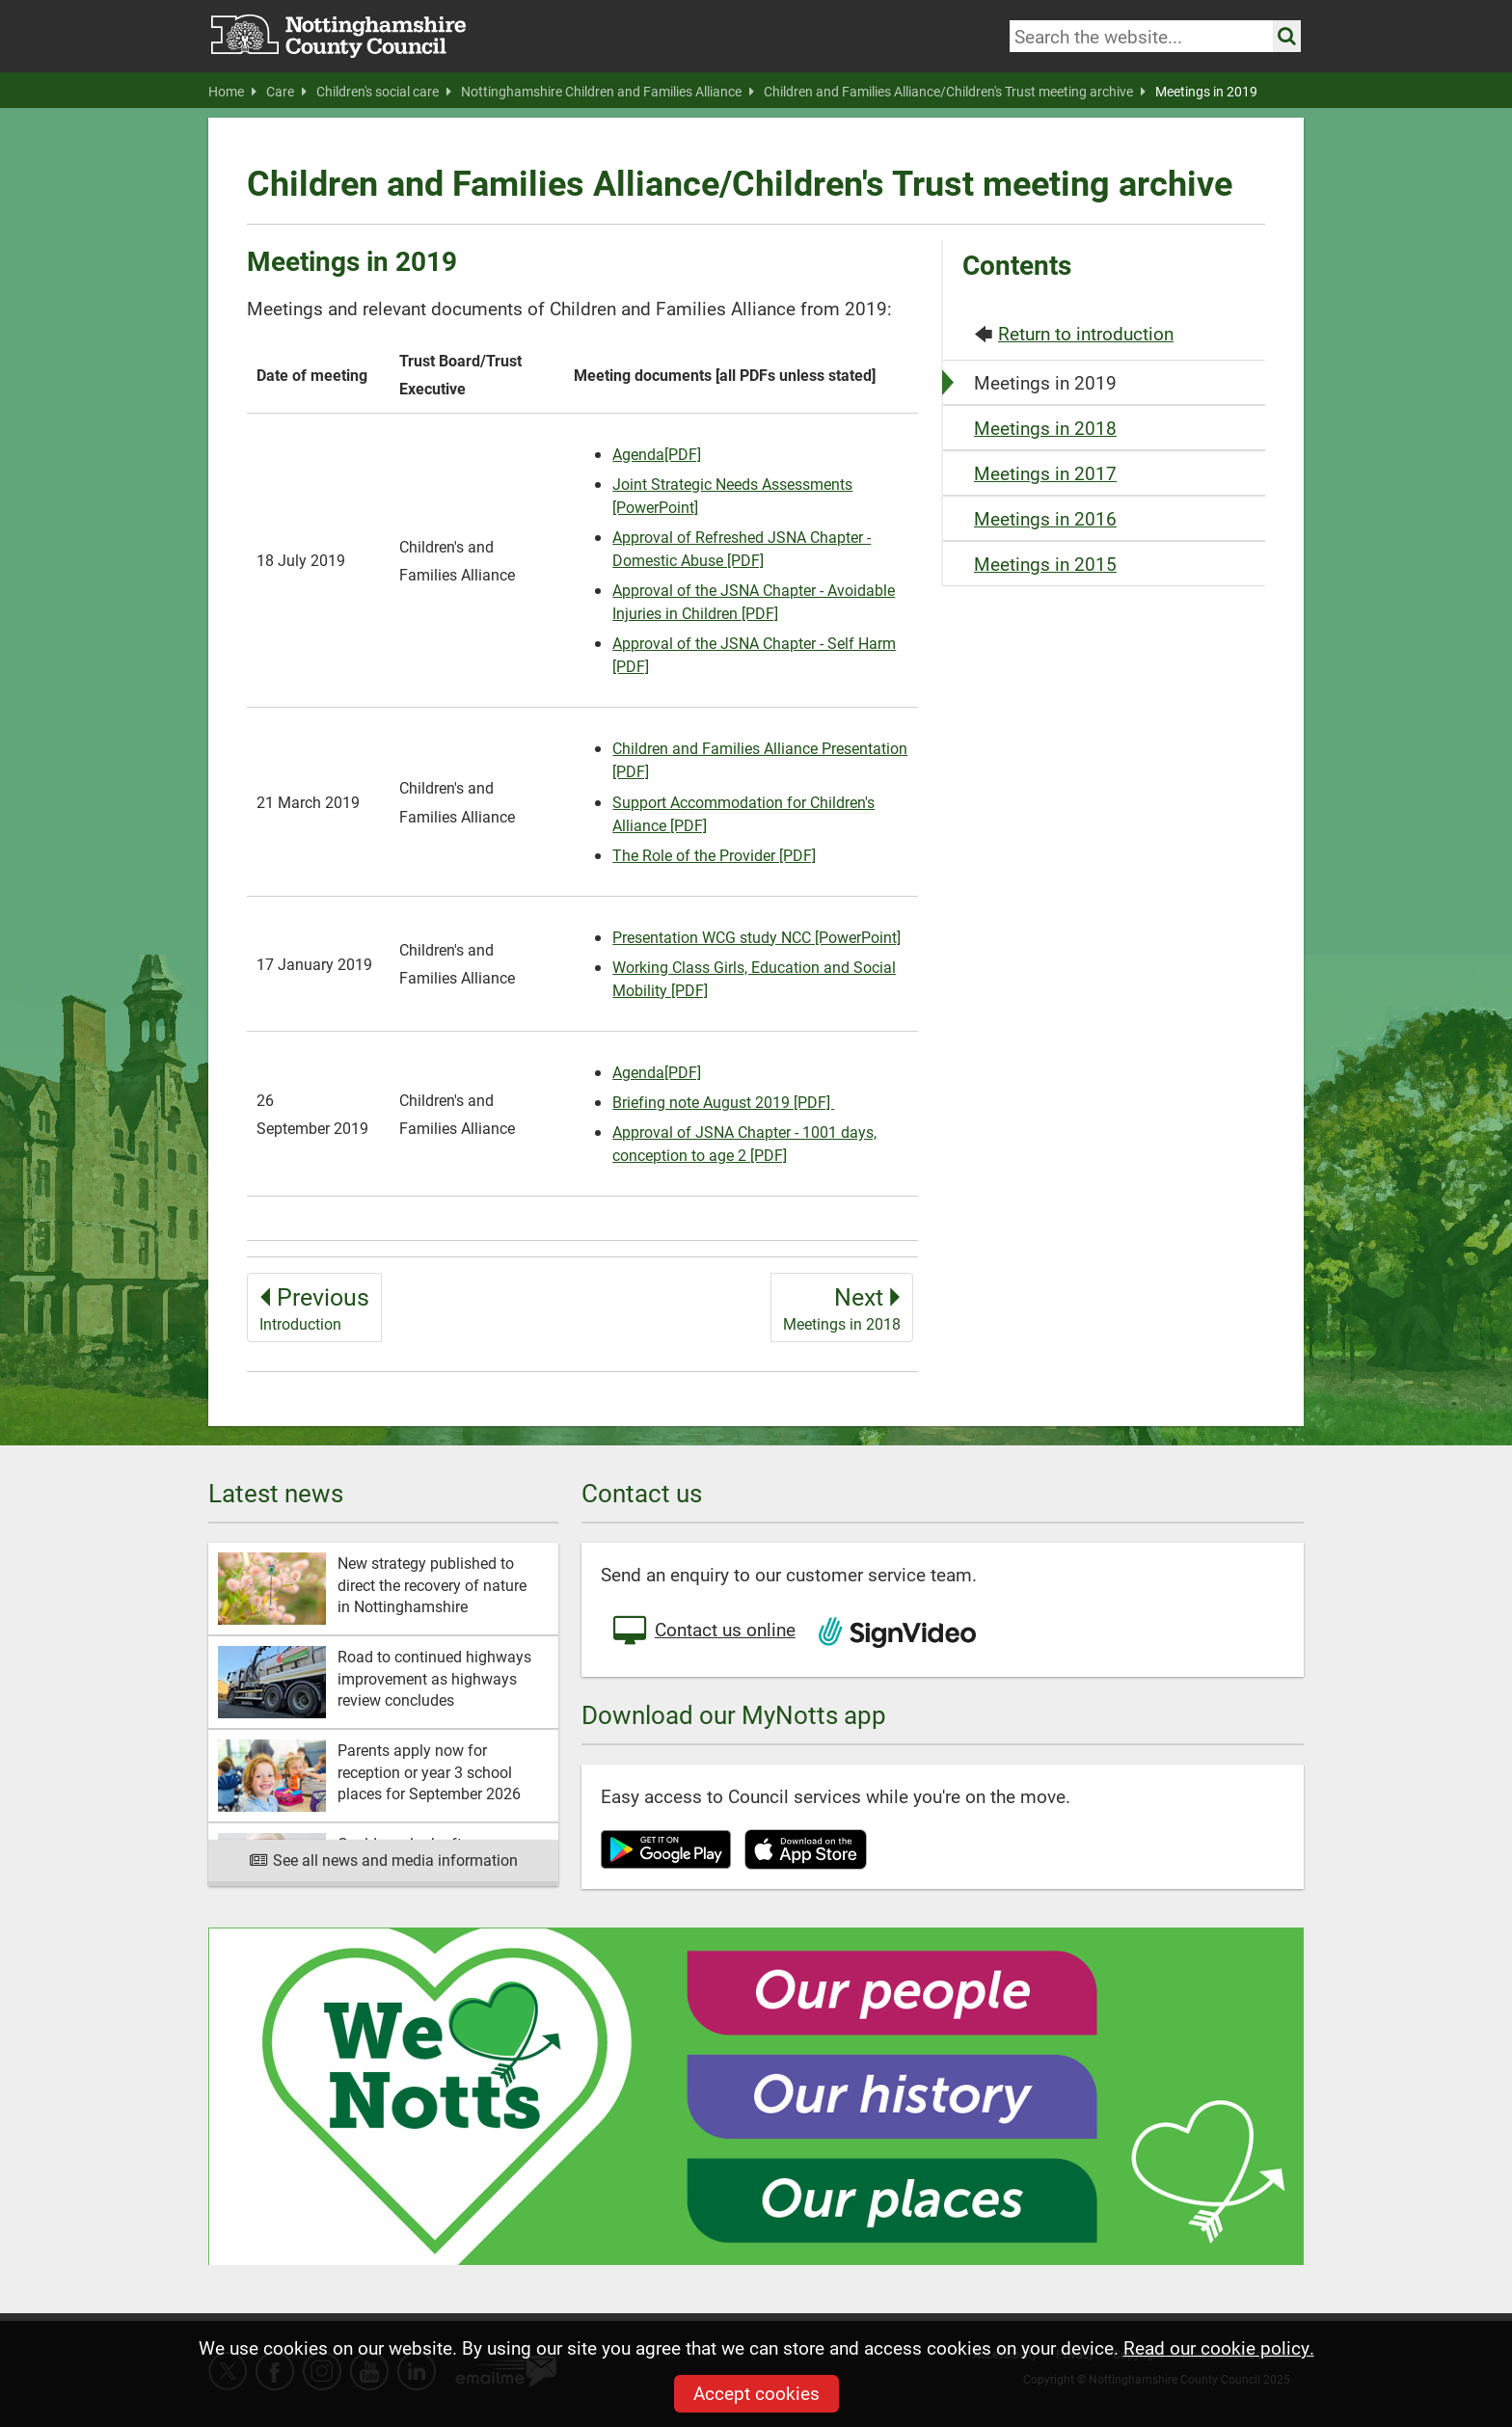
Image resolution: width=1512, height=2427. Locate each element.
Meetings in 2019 (1206, 91)
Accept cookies (756, 2393)
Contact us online (703, 1631)
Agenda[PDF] (656, 454)
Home (232, 91)
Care (286, 91)
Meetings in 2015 (1045, 564)
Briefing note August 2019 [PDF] (723, 1102)
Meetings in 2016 (1045, 518)
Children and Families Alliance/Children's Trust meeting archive (955, 91)
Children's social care (383, 91)
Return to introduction (1086, 333)
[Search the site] (1287, 36)
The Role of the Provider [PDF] (714, 855)
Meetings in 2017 (1045, 473)
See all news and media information (383, 1859)
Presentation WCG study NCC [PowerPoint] (756, 937)
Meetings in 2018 (1045, 428)
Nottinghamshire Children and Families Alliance (607, 91)
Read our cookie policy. (1218, 2347)
